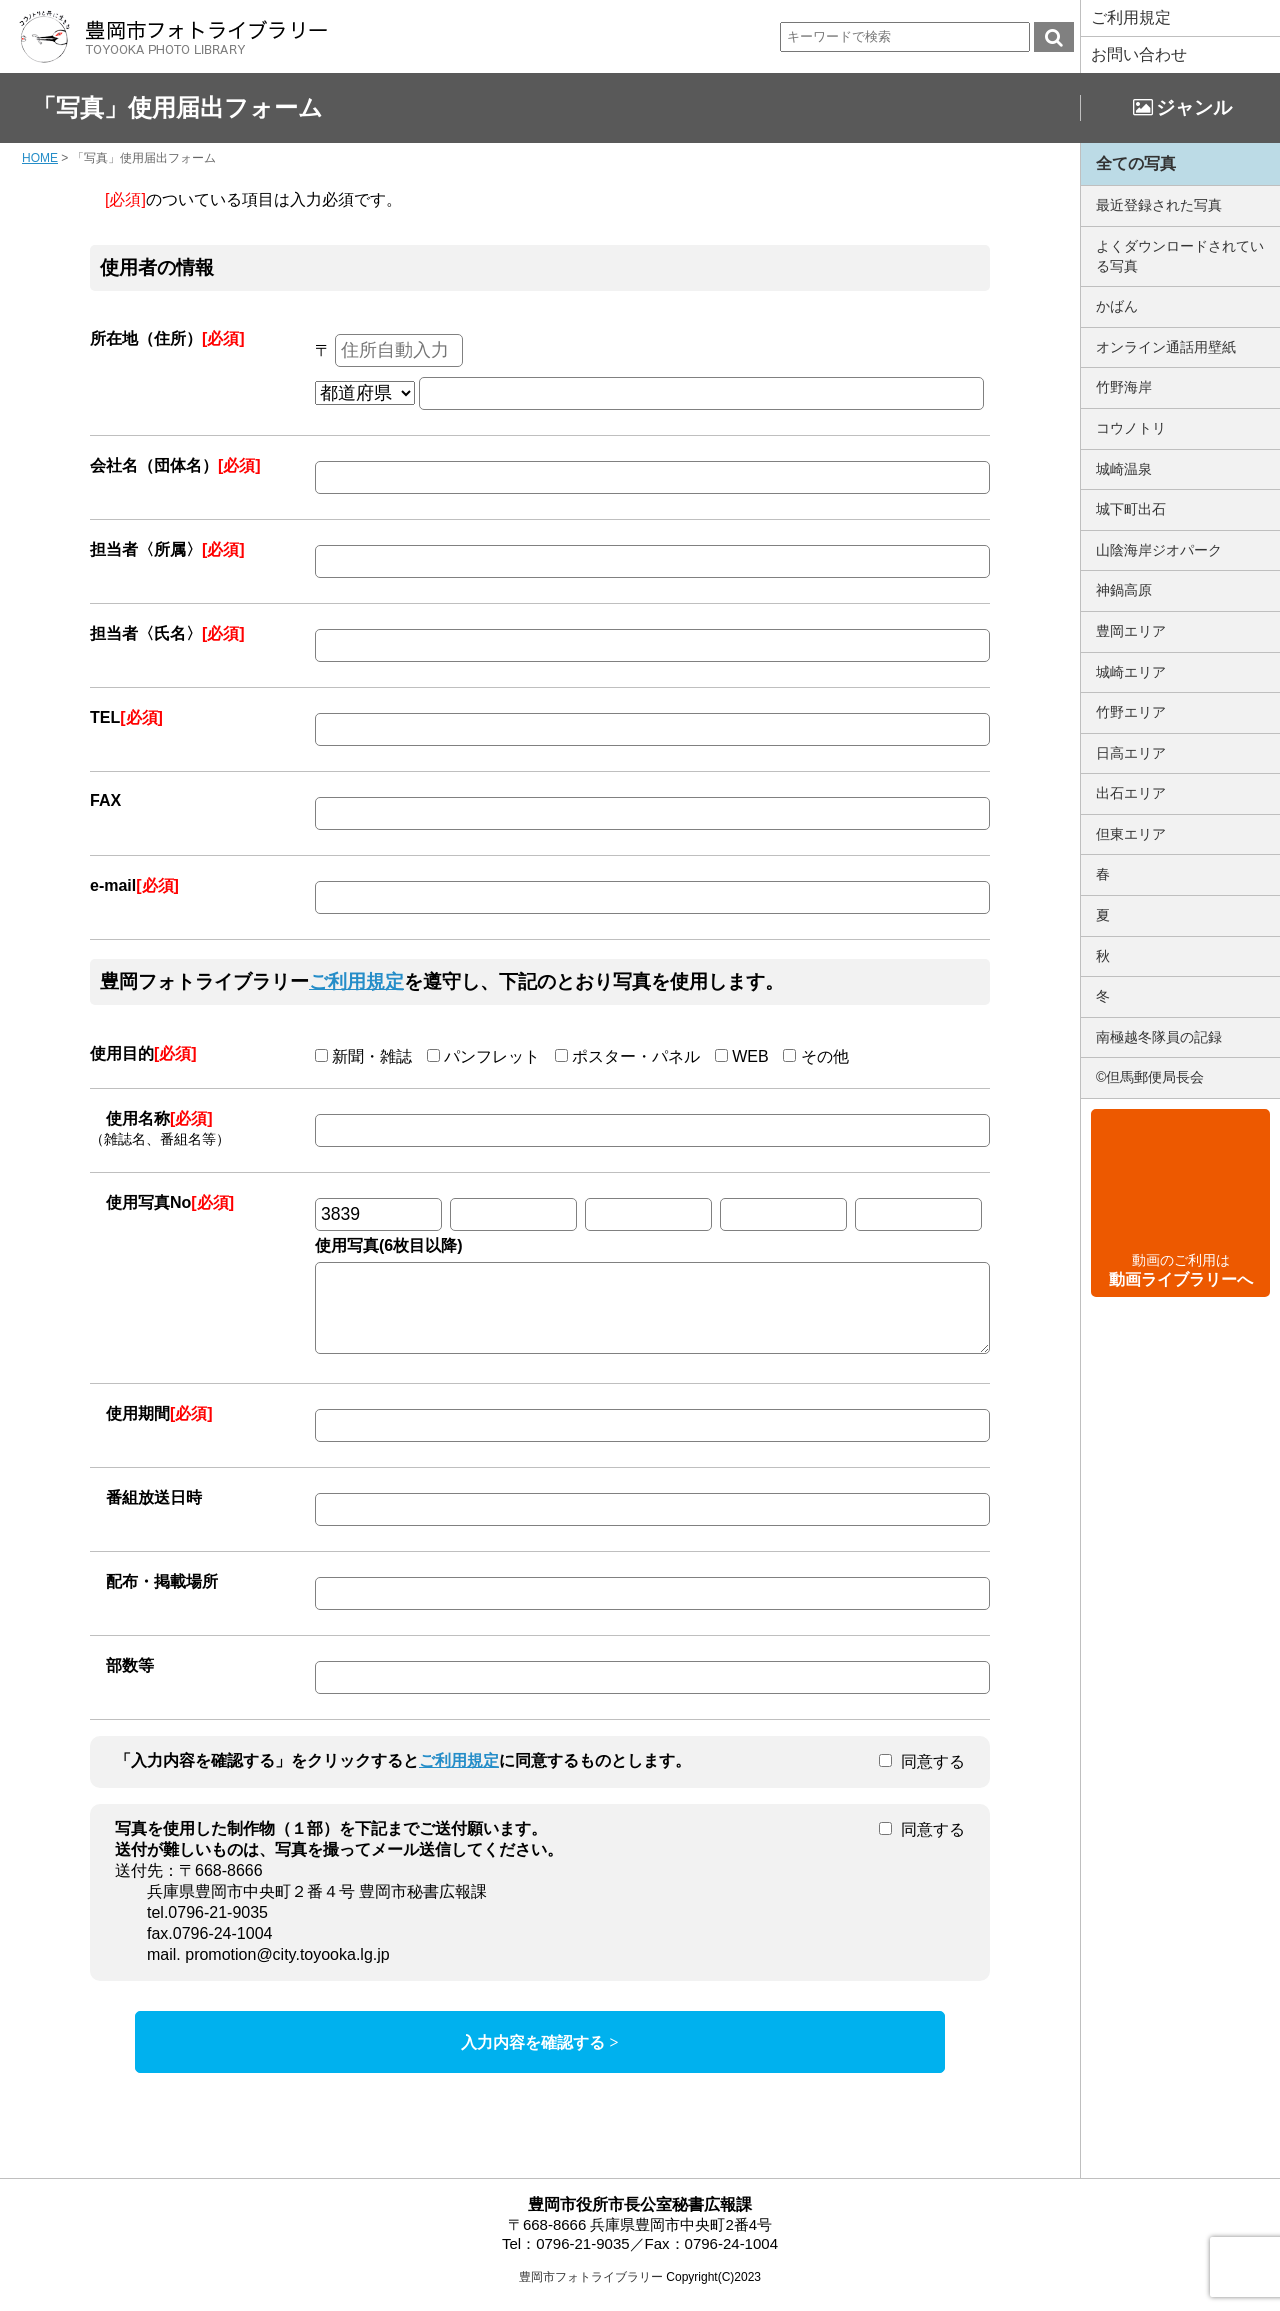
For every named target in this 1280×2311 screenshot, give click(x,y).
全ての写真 (1136, 163)
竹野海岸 (1124, 387)
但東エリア (1131, 834)
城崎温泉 (1124, 469)
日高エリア (1131, 753)
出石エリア (1131, 793)
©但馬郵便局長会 (1150, 1077)
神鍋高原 (1124, 590)
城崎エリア (1131, 672)
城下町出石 (1131, 509)
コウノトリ (1131, 428)
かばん (1117, 306)
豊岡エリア (1131, 631)
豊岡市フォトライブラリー (591, 2292)
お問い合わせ (1139, 54)
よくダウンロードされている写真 (1180, 256)
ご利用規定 (1131, 17)
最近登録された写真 (1159, 205)
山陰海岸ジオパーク (1159, 550)
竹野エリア (1131, 712)
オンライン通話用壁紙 (1166, 347)
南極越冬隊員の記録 (1159, 1037)
